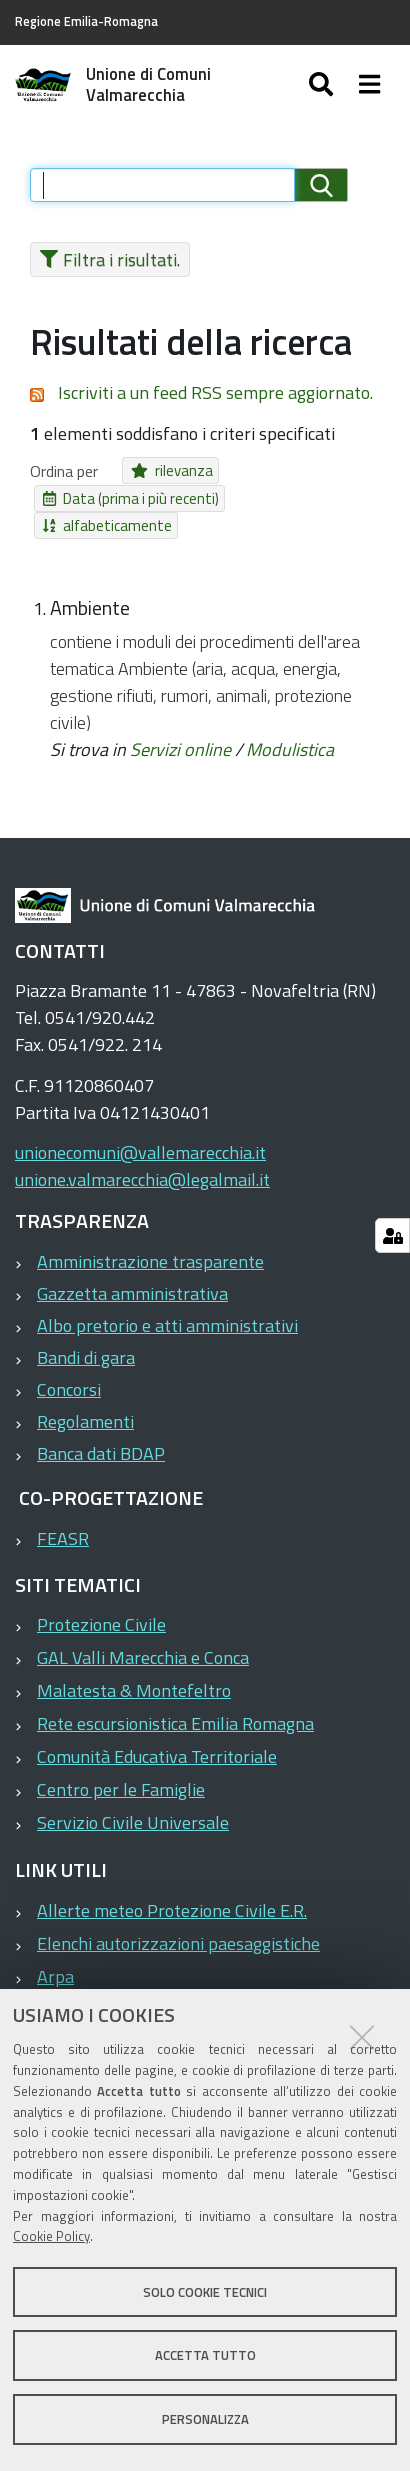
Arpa (55, 1948)
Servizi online (180, 721)
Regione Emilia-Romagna (86, 21)
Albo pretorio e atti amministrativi (167, 1297)
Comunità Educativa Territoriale (157, 1728)
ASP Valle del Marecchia (128, 1981)
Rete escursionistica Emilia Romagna (175, 1695)
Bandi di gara (86, 1329)
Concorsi (69, 1361)
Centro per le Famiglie (121, 1761)
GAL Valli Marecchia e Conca (143, 1629)
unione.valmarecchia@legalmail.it (142, 1151)
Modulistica (290, 721)
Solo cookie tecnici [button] (205, 2292)
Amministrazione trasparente (150, 1233)
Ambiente (90, 581)
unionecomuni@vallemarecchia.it (140, 1124)
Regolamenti (85, 1393)
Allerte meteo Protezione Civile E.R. (172, 1882)
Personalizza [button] (205, 2419)
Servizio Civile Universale (133, 1794)
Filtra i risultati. (104, 259)
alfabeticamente (274, 498)
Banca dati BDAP (101, 1425)
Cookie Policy (51, 2236)
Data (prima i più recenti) (118, 498)
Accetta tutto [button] (205, 2355)
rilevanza (164, 470)
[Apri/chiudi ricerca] (341, 85)
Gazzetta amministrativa (132, 1265)
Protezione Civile (101, 1596)
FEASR (63, 1510)
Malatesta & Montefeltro (134, 1662)
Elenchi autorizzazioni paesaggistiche (178, 1915)
